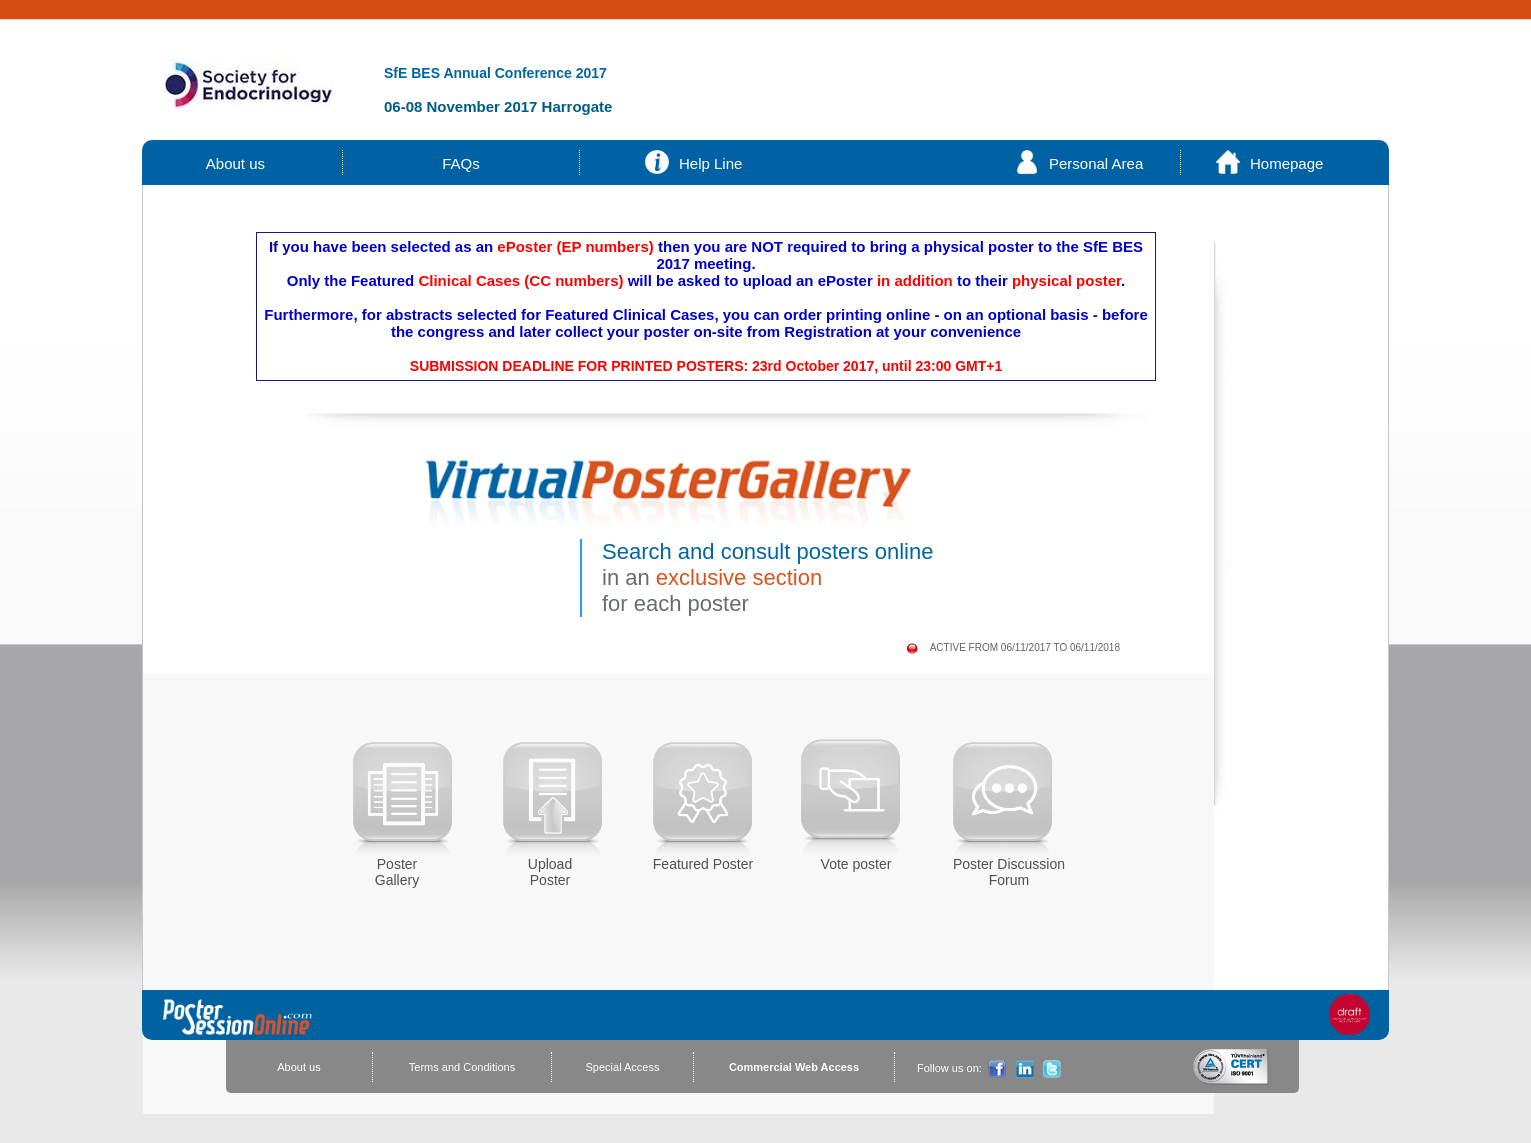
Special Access (623, 1067)
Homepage (1286, 163)
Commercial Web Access (794, 1067)
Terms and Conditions (462, 1067)
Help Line (710, 163)
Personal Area (1096, 163)
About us (236, 163)
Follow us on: (949, 1068)
